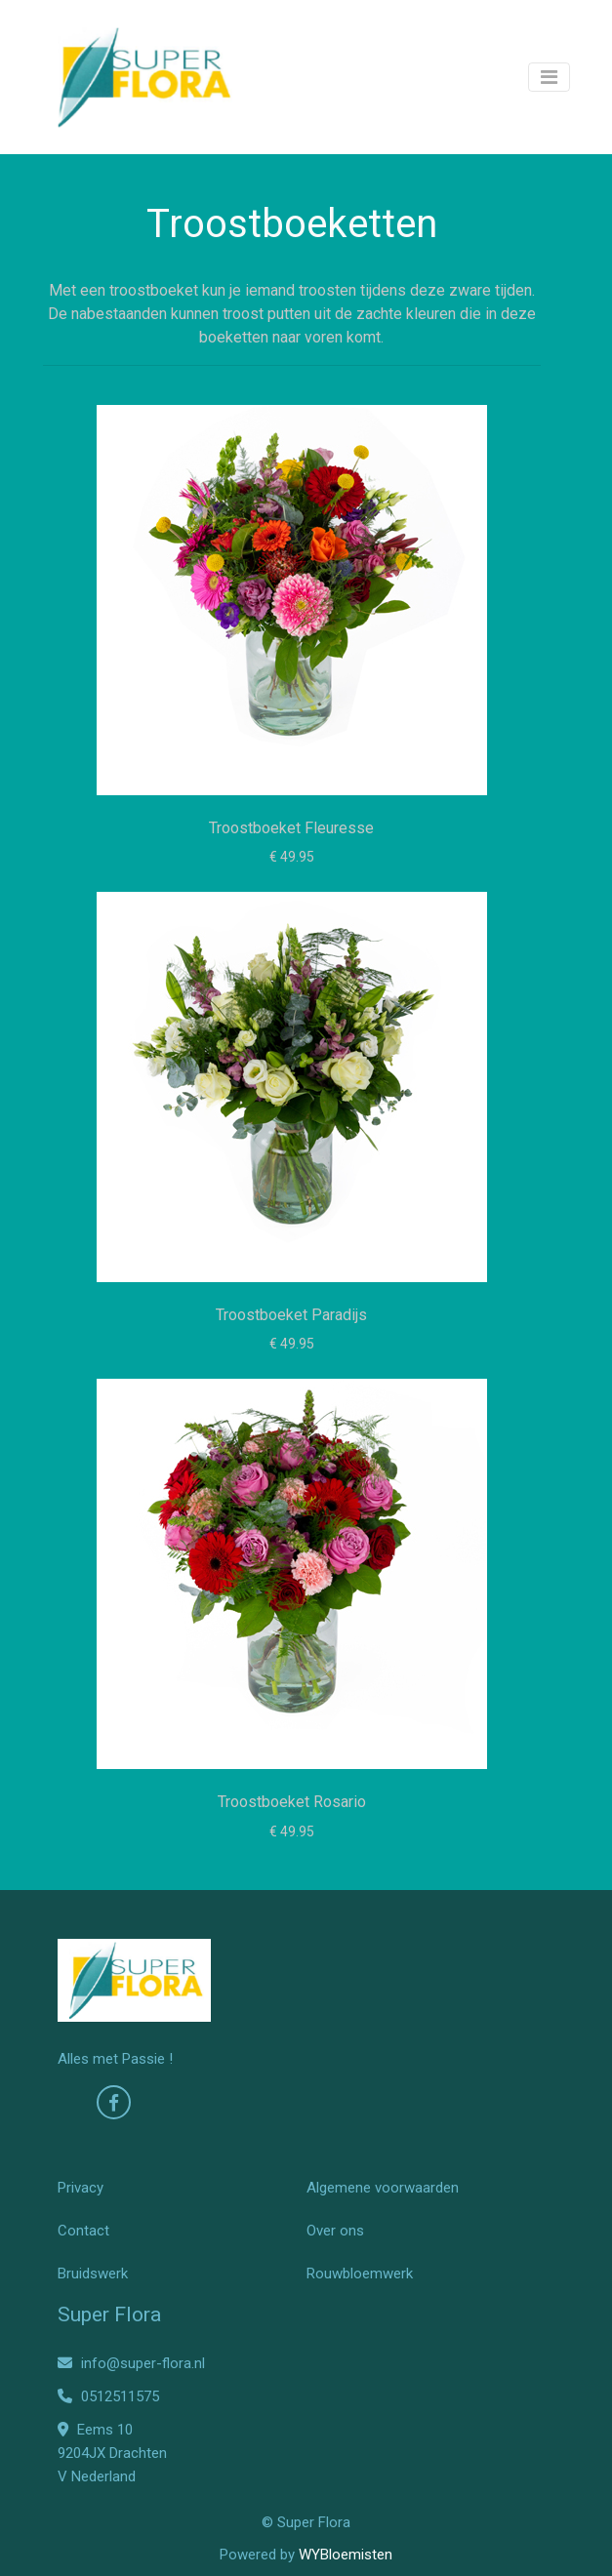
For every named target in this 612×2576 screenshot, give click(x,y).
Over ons (335, 2230)
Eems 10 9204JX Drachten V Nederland (112, 2453)
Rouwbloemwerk (359, 2273)
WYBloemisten (345, 2554)
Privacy (80, 2187)
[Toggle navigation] (549, 77)
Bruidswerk (93, 2273)
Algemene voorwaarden (382, 2187)
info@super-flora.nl (131, 2363)
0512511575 (108, 2396)
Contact (83, 2230)
